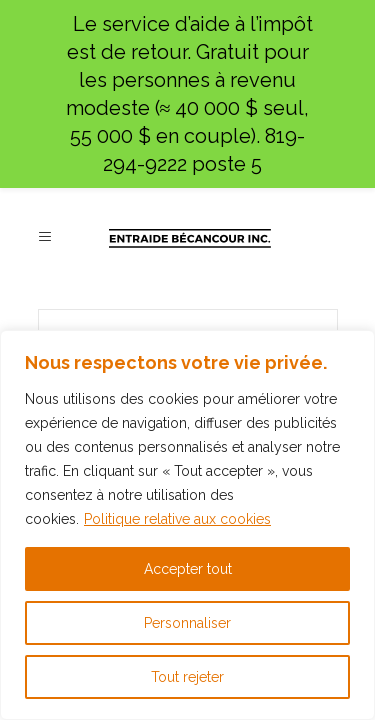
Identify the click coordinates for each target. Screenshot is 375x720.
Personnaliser (187, 623)
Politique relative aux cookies (177, 519)
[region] (187, 525)
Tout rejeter (187, 677)
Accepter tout (188, 569)
